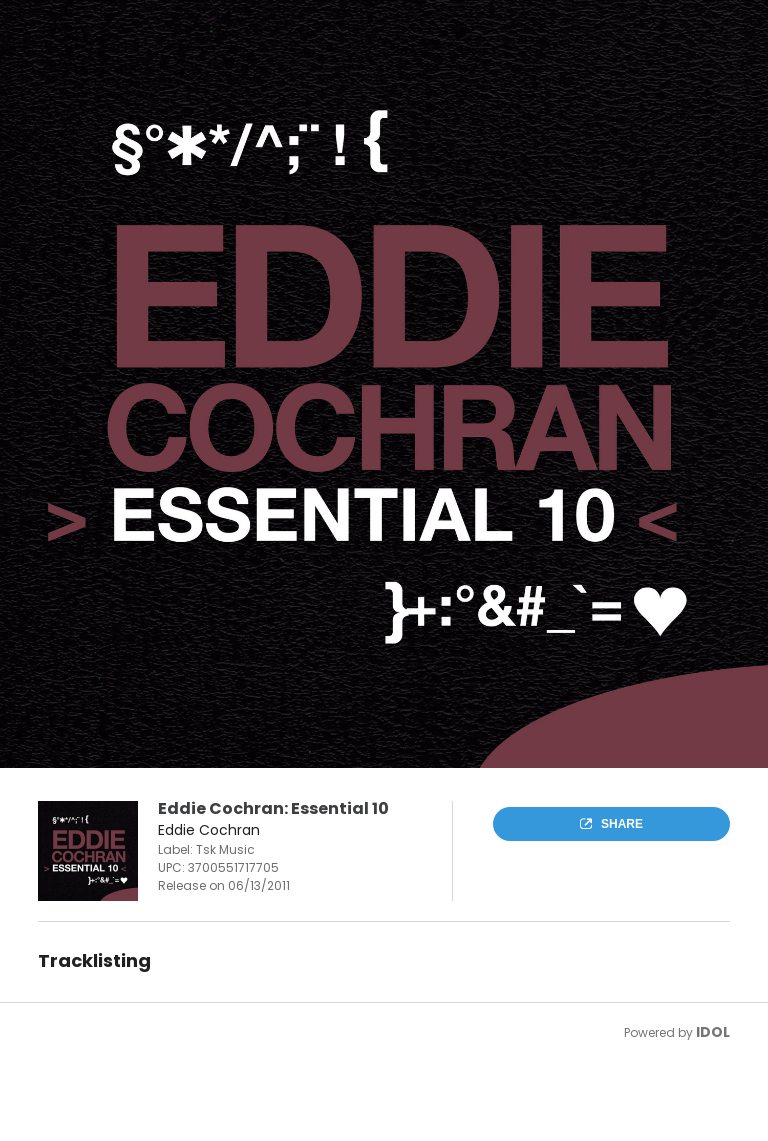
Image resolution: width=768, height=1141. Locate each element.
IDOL (713, 1032)
